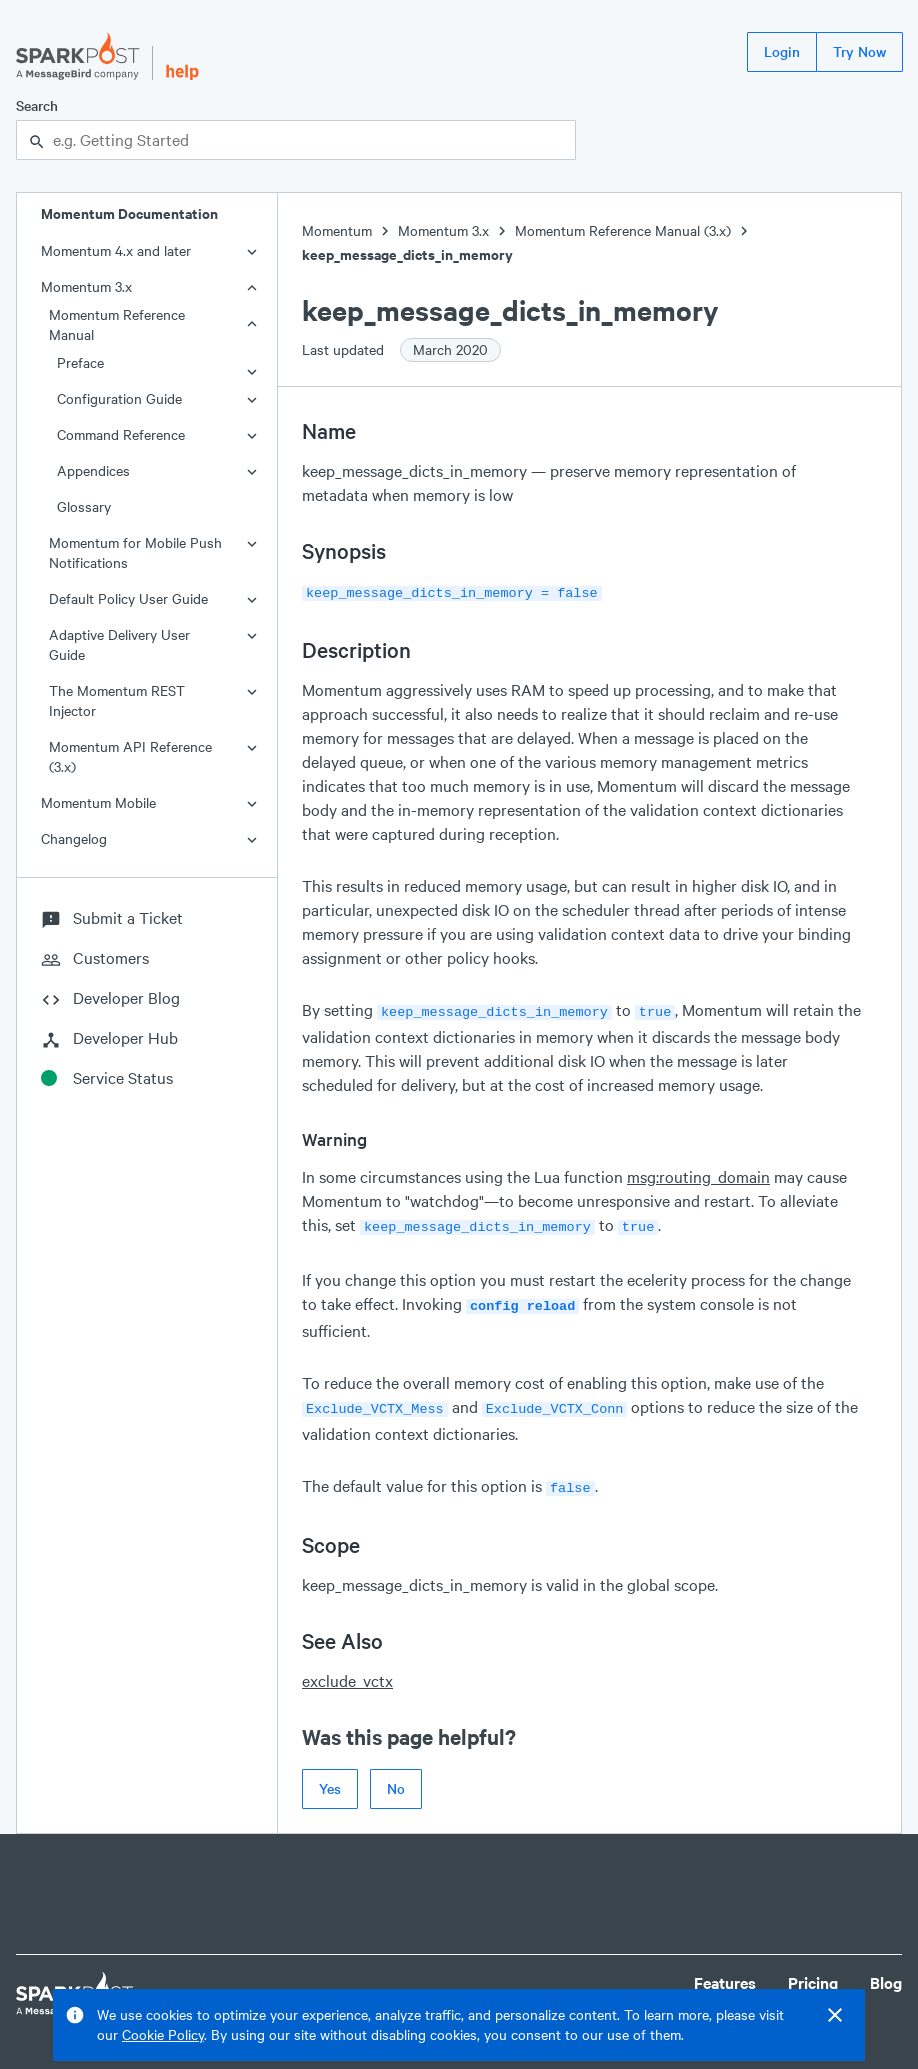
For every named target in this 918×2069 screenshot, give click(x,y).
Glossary (84, 506)
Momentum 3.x (86, 286)
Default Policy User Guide (128, 598)
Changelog (74, 838)
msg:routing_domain (698, 1172)
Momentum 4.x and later (116, 250)
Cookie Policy (163, 2034)
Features (725, 1970)
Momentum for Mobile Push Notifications (135, 552)
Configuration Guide (119, 398)
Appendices (93, 470)
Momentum (337, 230)
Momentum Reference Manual (117, 324)
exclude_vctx (347, 1668)
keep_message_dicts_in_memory (407, 254)
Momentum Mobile (98, 802)
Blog (886, 1970)
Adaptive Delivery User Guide (119, 644)
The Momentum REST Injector (117, 700)
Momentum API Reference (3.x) (130, 756)
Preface (80, 362)
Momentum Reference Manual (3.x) (623, 230)
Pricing (813, 1970)
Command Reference (121, 434)
